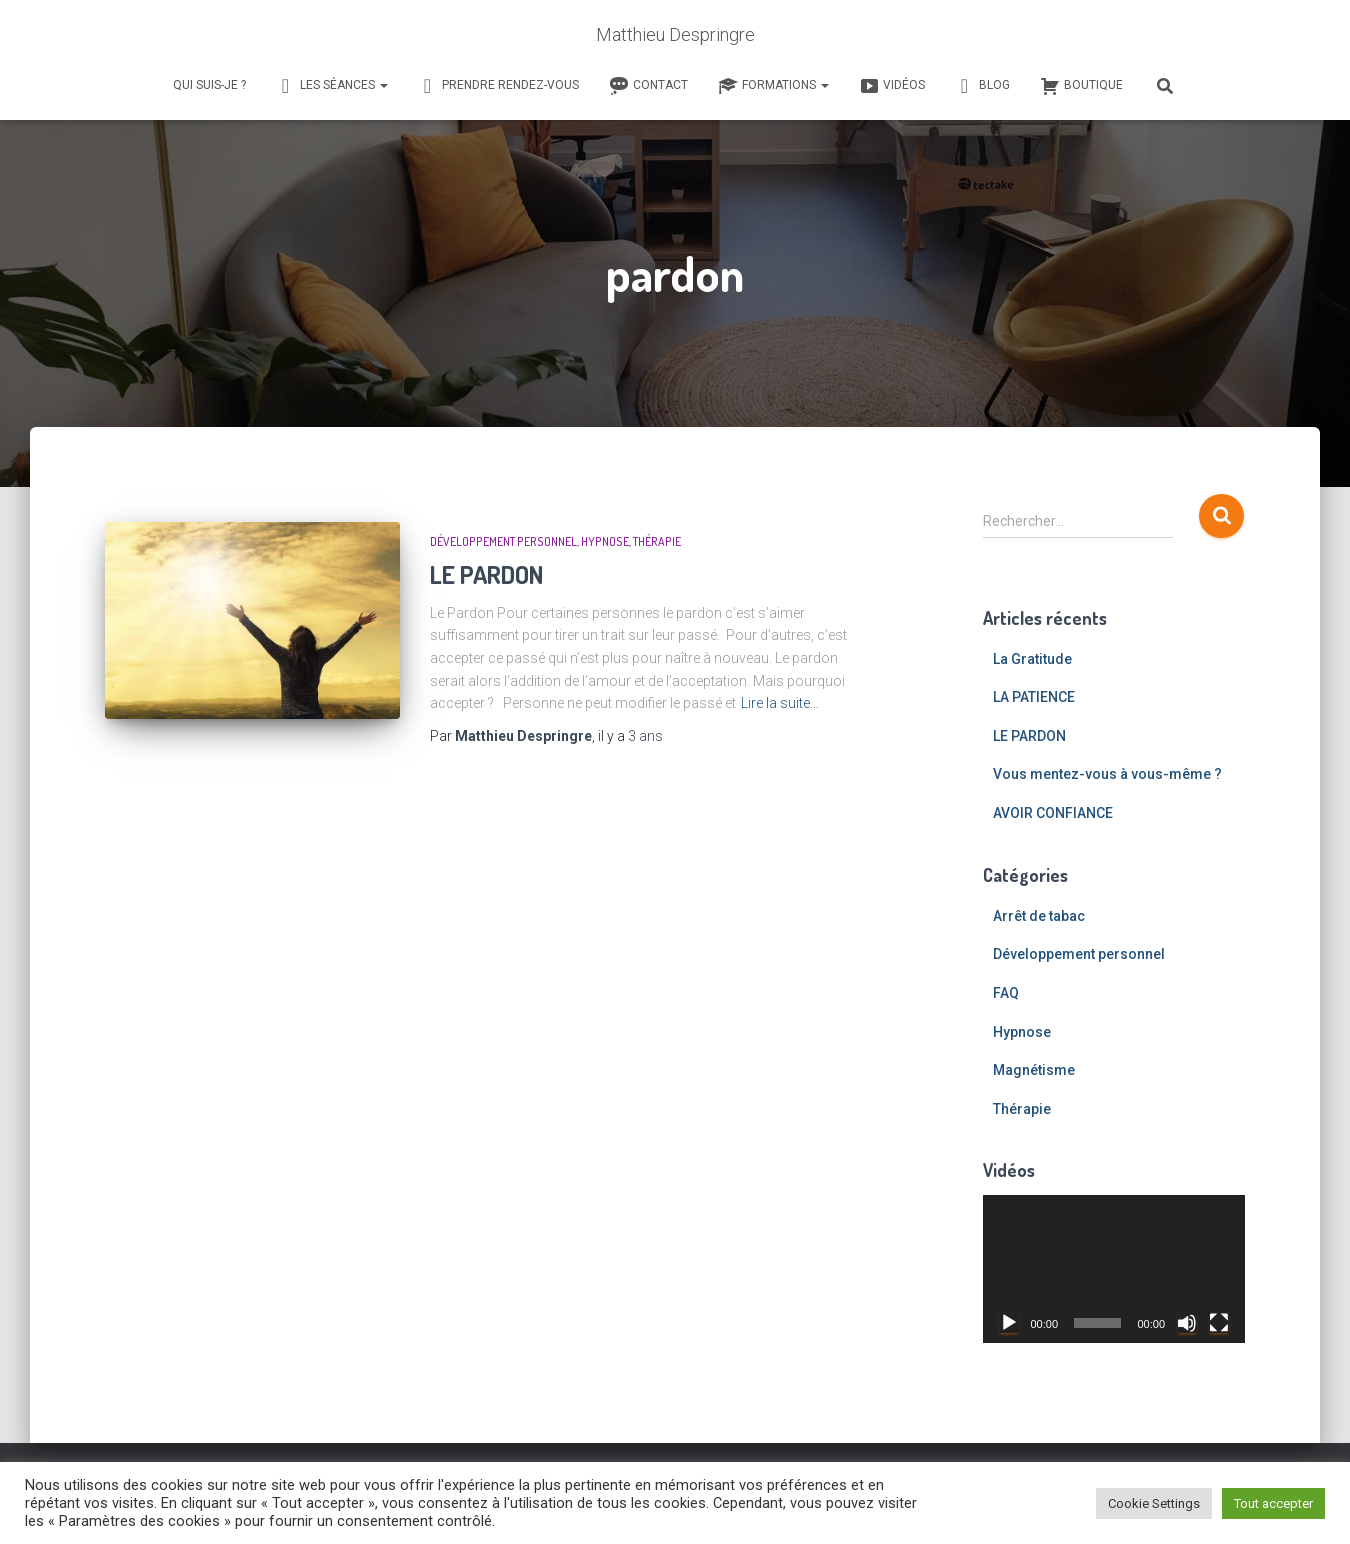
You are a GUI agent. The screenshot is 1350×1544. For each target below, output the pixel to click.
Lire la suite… (780, 703)
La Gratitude (1032, 659)
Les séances (332, 86)
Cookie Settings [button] (1154, 1503)
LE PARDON (487, 574)
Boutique (1081, 86)
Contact (648, 86)
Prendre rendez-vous (498, 86)
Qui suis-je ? (209, 85)
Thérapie (657, 541)
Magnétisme (1034, 1070)
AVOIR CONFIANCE (1053, 813)
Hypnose (605, 541)
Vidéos (892, 86)
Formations (773, 86)
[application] (1114, 1269)
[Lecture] (1009, 1323)
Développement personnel (503, 541)
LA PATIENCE (1034, 697)
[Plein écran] (1219, 1323)
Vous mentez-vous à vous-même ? (1107, 774)
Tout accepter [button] (1273, 1503)
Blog (982, 86)
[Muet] (1187, 1323)
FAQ (1006, 993)
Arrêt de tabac (1039, 916)
